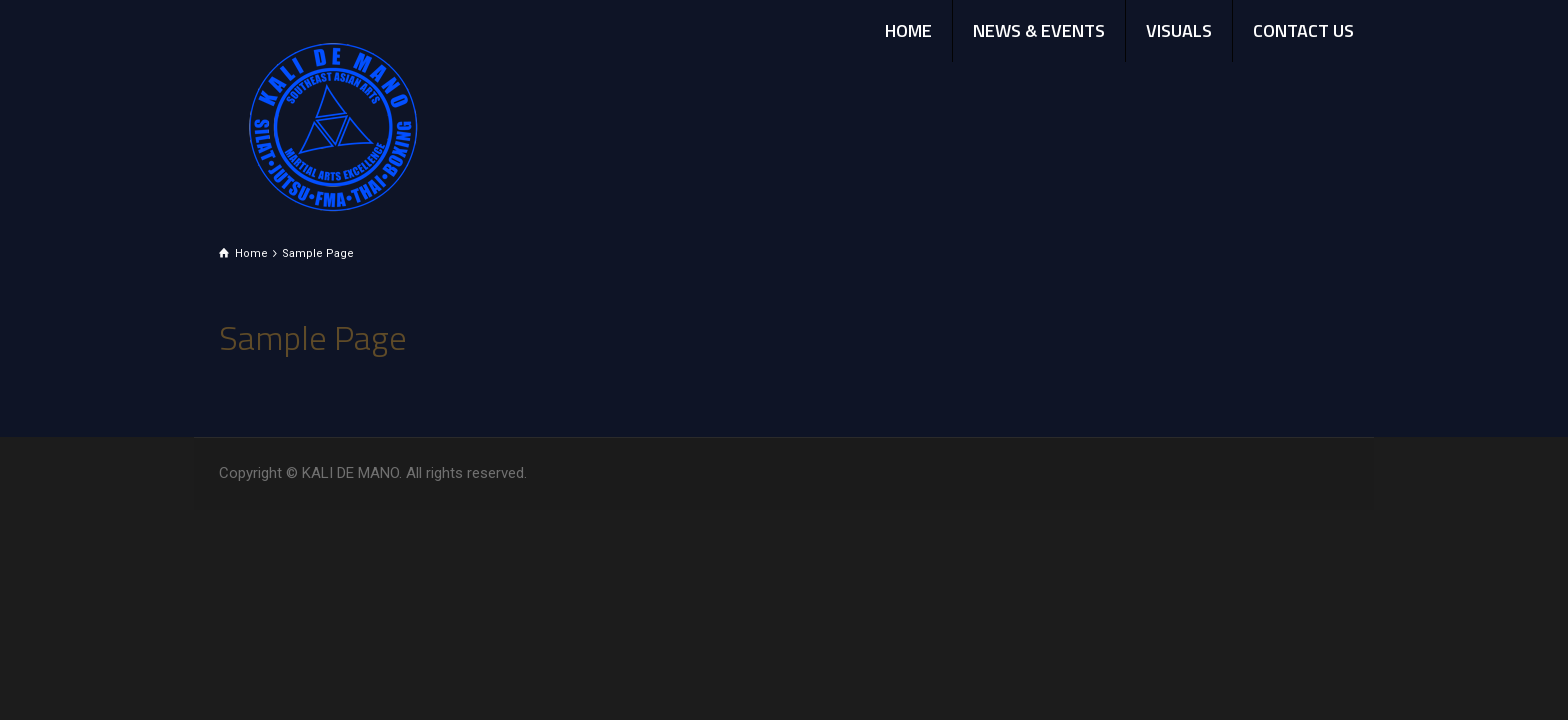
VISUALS (1179, 30)
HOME (908, 30)
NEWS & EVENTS (1039, 30)
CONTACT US (1303, 30)
